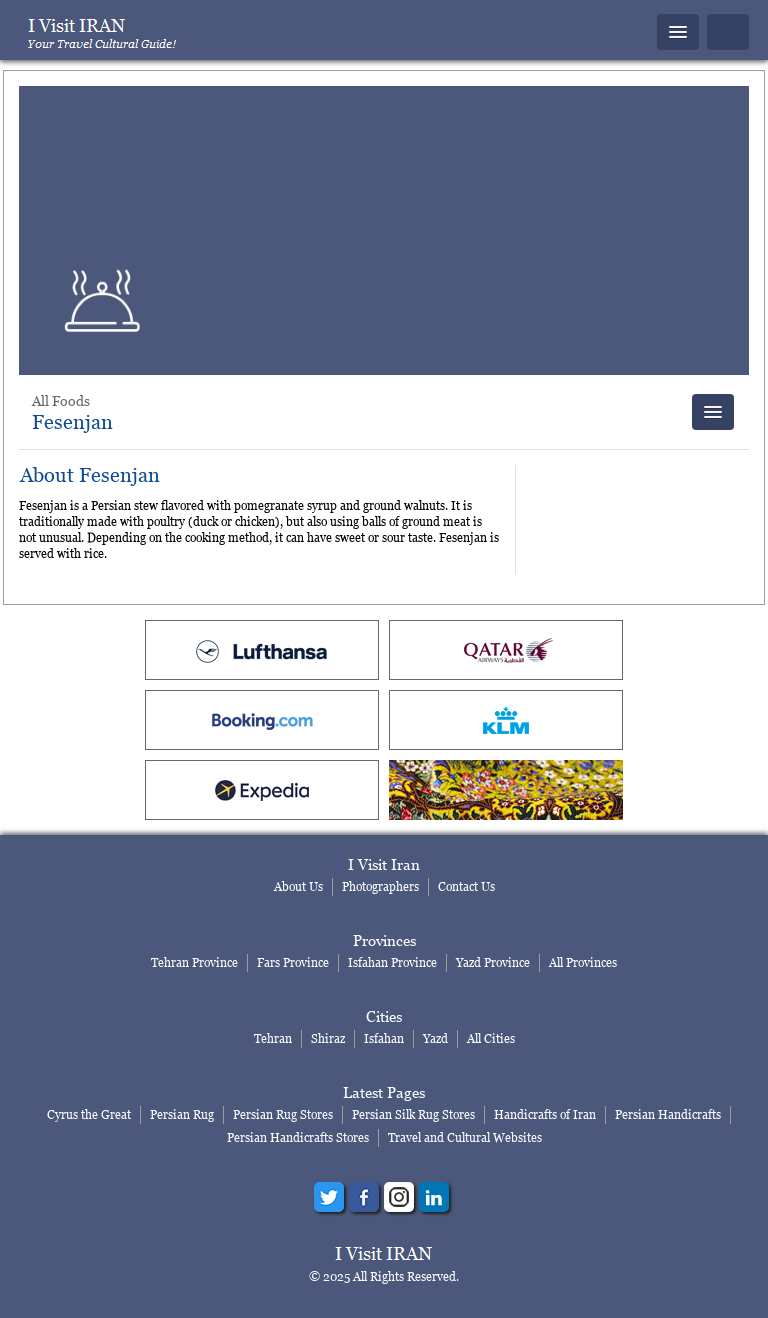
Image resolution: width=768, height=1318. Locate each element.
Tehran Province (194, 962)
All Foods (61, 400)
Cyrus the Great (89, 1114)
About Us (298, 886)
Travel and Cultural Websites (465, 1137)
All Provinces (583, 962)
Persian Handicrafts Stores (298, 1137)
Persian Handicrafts (668, 1114)
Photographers (380, 886)
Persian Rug (182, 1114)
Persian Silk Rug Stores (413, 1114)
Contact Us (466, 886)
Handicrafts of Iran (545, 1114)
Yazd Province (493, 962)
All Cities (491, 1038)
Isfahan (384, 1038)
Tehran (273, 1038)
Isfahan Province (392, 962)
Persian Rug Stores (283, 1114)
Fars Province (293, 962)
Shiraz (328, 1038)
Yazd (435, 1038)
